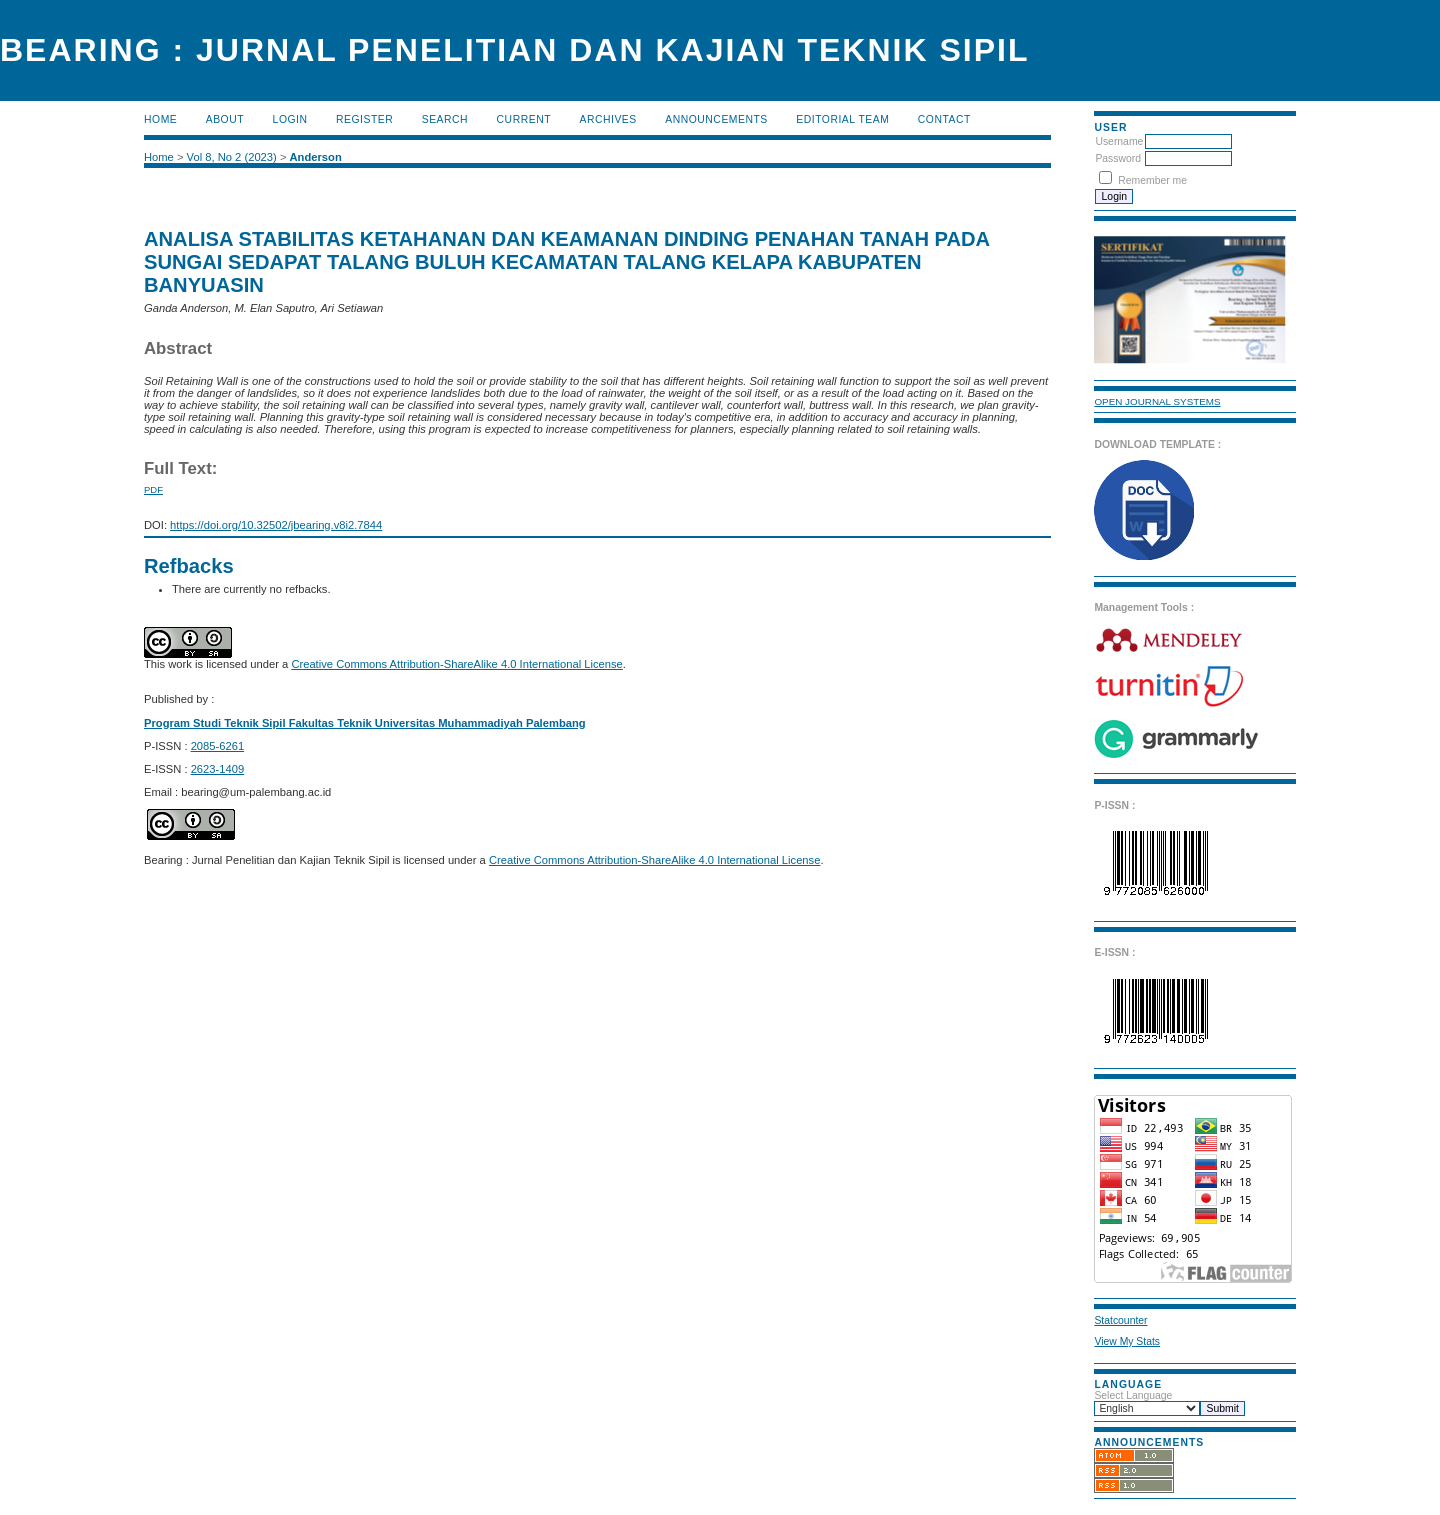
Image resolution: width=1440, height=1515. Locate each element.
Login (290, 119)
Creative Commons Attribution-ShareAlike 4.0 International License (456, 664)
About (225, 119)
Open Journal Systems (1157, 401)
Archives (607, 119)
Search (445, 119)
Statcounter (1120, 1320)
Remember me (1152, 180)
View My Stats (1127, 1341)
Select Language (1133, 1395)
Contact (944, 119)
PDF (153, 489)
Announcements (716, 119)
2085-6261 (218, 746)
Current (524, 119)
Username (1119, 141)
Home (160, 119)
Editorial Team (842, 119)
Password (1118, 158)
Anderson (316, 157)
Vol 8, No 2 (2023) (232, 157)
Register (364, 119)
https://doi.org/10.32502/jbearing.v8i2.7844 (276, 525)
